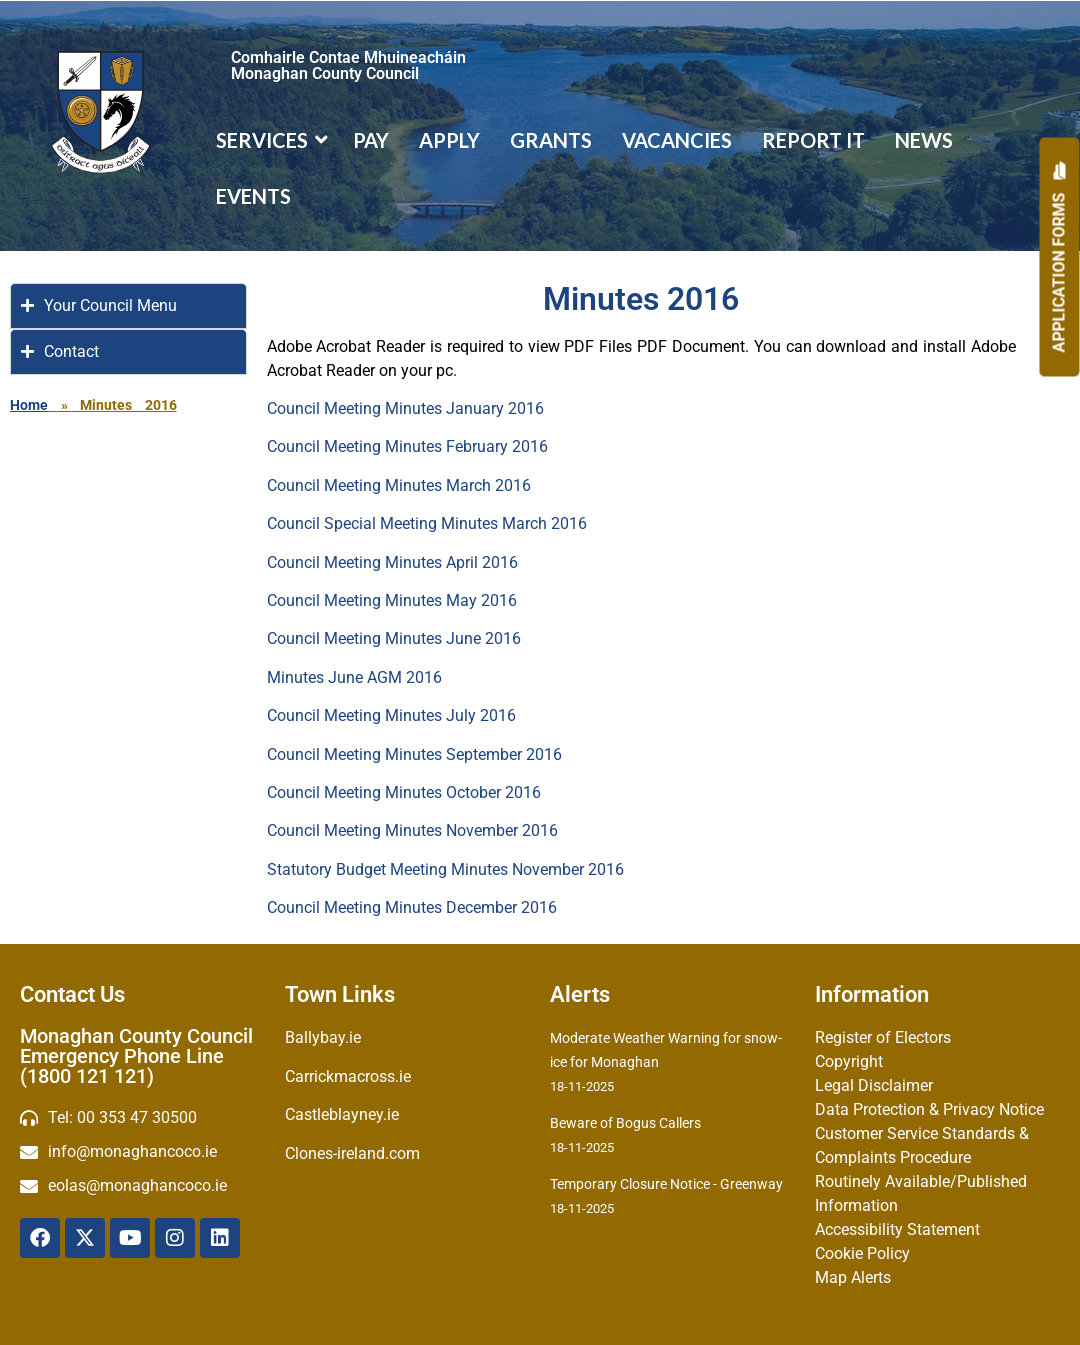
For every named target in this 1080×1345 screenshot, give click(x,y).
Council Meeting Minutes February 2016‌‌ (407, 446)
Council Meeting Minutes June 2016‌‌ (394, 638)
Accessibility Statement (897, 1229)
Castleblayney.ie (342, 1114)
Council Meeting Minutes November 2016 (412, 830)
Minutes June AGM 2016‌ (354, 677)
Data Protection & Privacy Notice (929, 1109)
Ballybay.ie (323, 1037)
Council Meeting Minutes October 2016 (404, 792)
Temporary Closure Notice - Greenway (666, 1184)
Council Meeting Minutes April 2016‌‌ (392, 562)
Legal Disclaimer (874, 1085)
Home (29, 405)
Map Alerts (853, 1277)
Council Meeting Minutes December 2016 (412, 907)
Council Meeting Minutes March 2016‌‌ (399, 485)
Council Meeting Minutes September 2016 (414, 754)
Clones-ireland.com (352, 1153)
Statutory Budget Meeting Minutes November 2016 (445, 869)
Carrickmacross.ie (348, 1076)
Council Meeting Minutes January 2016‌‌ (405, 408)
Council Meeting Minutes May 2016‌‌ (392, 600)
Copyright (849, 1061)
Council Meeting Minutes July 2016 (391, 715)
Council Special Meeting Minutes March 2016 (427, 523)
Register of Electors (883, 1037)
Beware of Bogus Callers (625, 1123)
